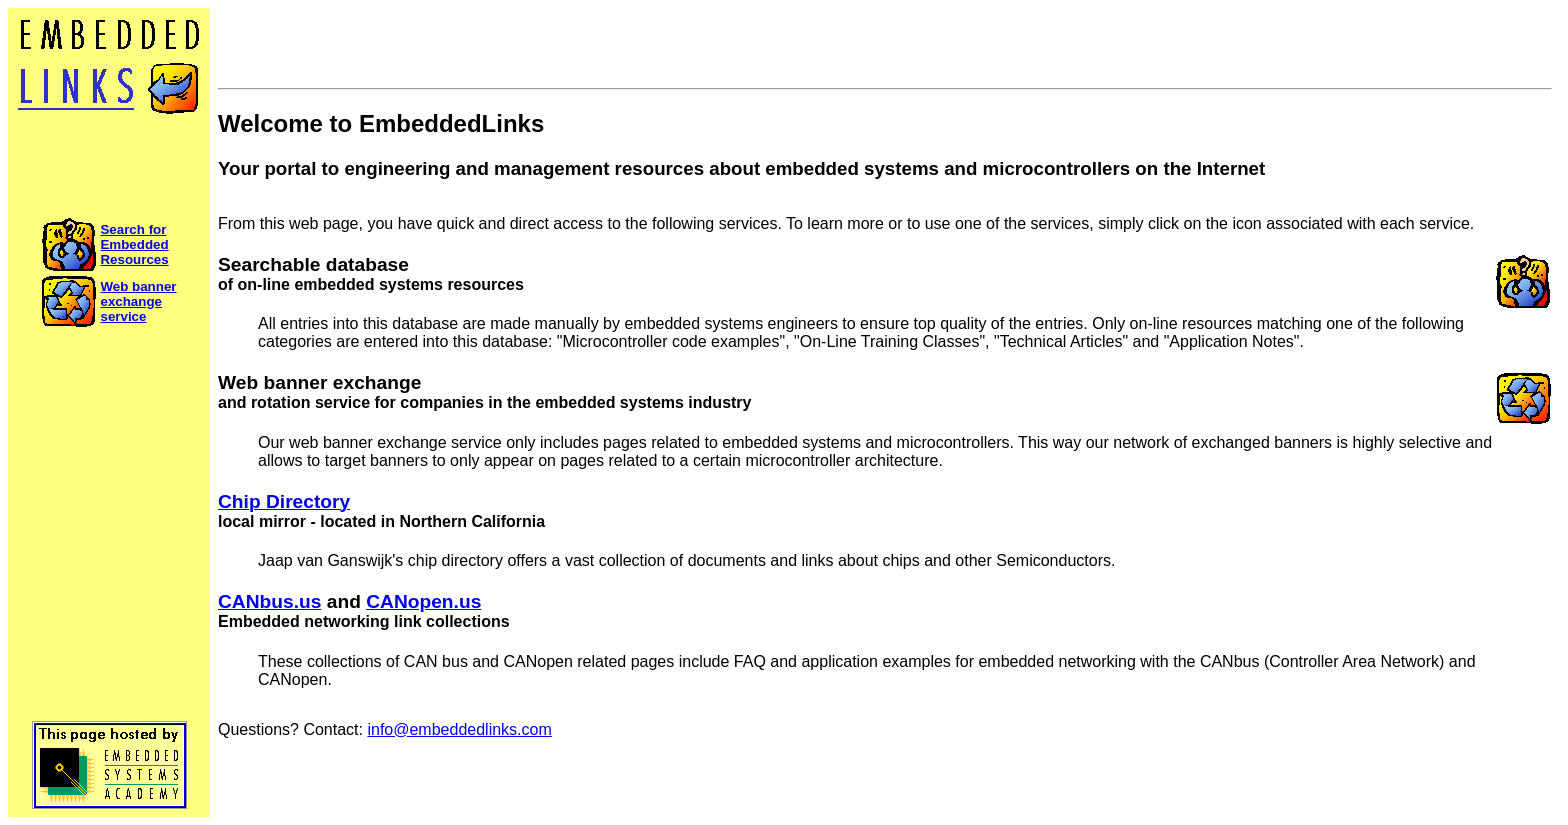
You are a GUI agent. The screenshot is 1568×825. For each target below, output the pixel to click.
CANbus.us (269, 601)
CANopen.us (423, 601)
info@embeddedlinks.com (459, 729)
